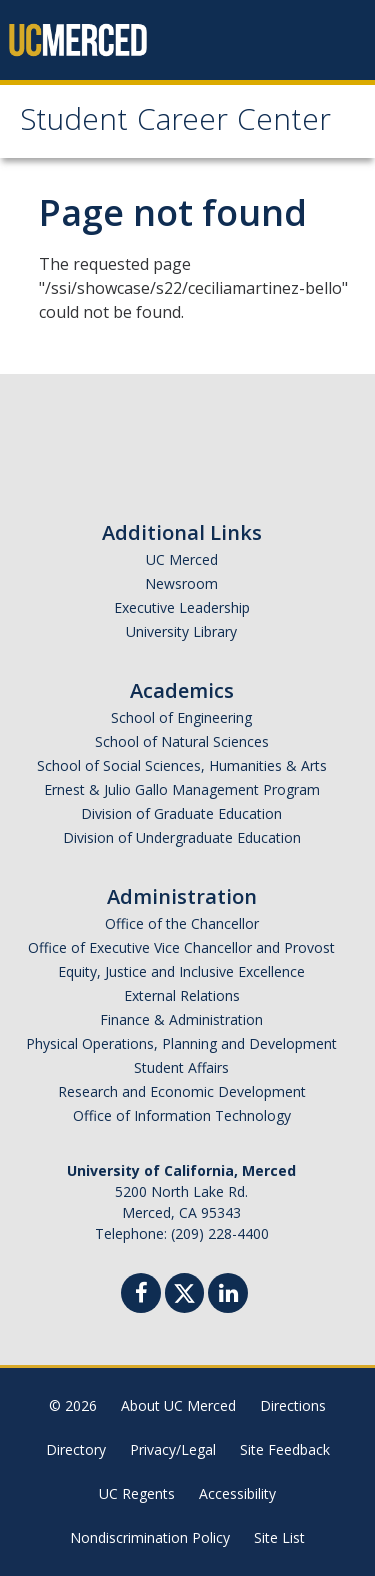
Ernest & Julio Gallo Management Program (182, 789)
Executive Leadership (182, 607)
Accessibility (237, 1493)
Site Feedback (285, 1449)
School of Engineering (181, 717)
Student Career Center (175, 123)
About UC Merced (178, 1405)
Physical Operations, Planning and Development (181, 1043)
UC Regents (137, 1493)
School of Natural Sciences (182, 741)
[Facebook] (141, 1295)
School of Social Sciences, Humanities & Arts (182, 765)
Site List (279, 1537)
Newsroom (181, 583)
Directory (76, 1449)
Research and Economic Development (182, 1091)
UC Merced (182, 559)
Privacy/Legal (173, 1449)
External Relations (182, 995)
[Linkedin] (228, 1295)
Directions (293, 1405)
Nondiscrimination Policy (150, 1537)
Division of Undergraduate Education (182, 837)
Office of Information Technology (182, 1115)
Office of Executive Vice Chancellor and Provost (181, 947)
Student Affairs (181, 1067)
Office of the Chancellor (182, 923)
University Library (181, 631)
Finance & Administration (181, 1019)
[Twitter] (184, 1290)
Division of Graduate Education (181, 813)
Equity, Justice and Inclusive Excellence (181, 971)
